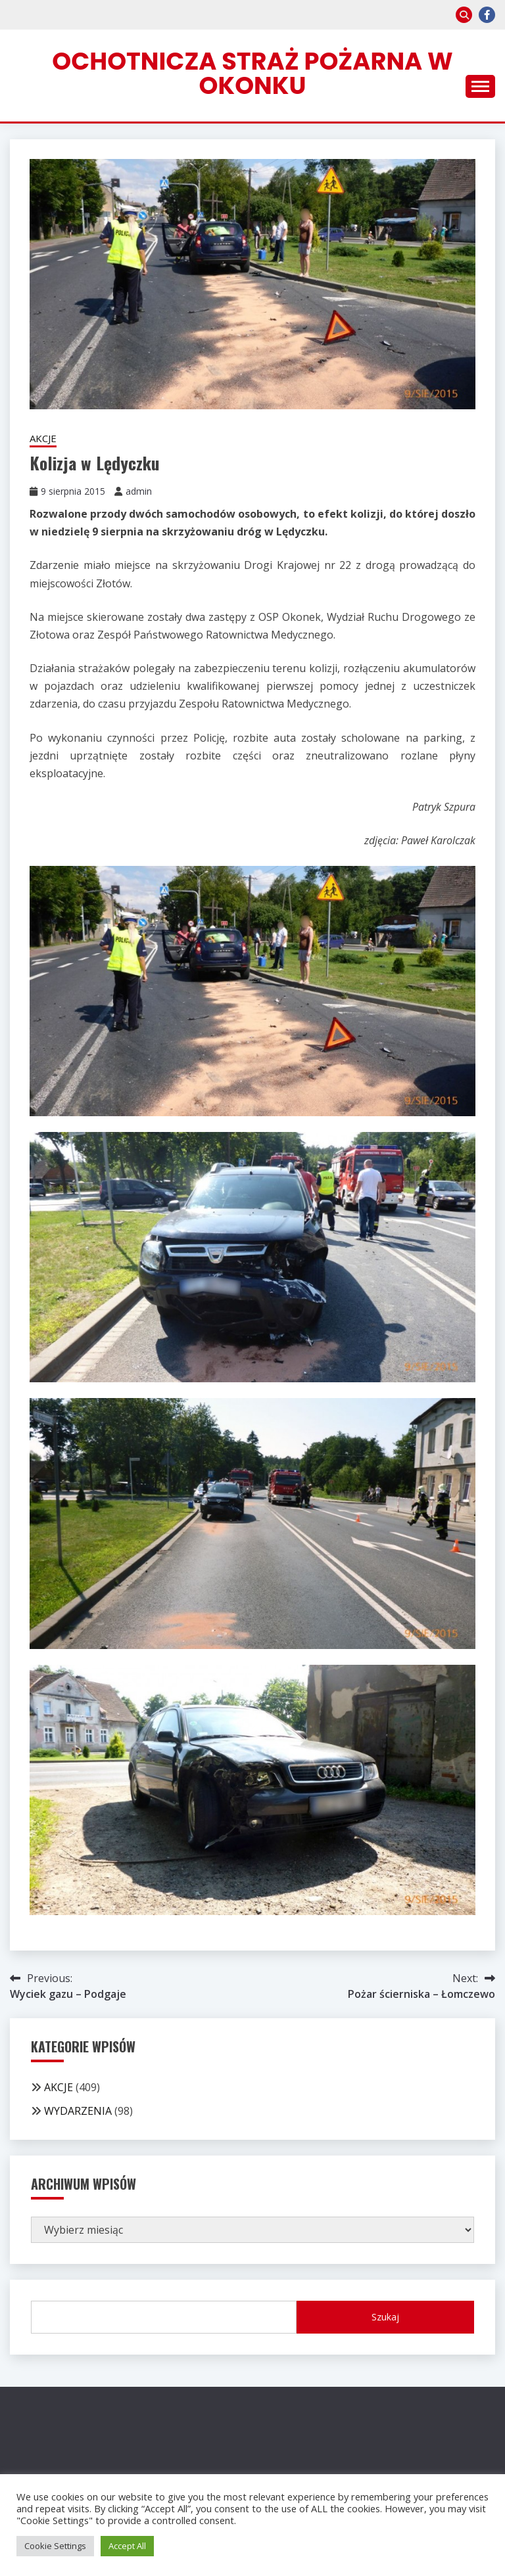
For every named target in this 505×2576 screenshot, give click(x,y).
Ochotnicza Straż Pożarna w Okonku (252, 73)
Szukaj (385, 2317)
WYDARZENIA (78, 2111)
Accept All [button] (127, 2546)
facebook (487, 15)
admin (139, 491)
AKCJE (43, 438)
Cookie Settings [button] (55, 2546)
